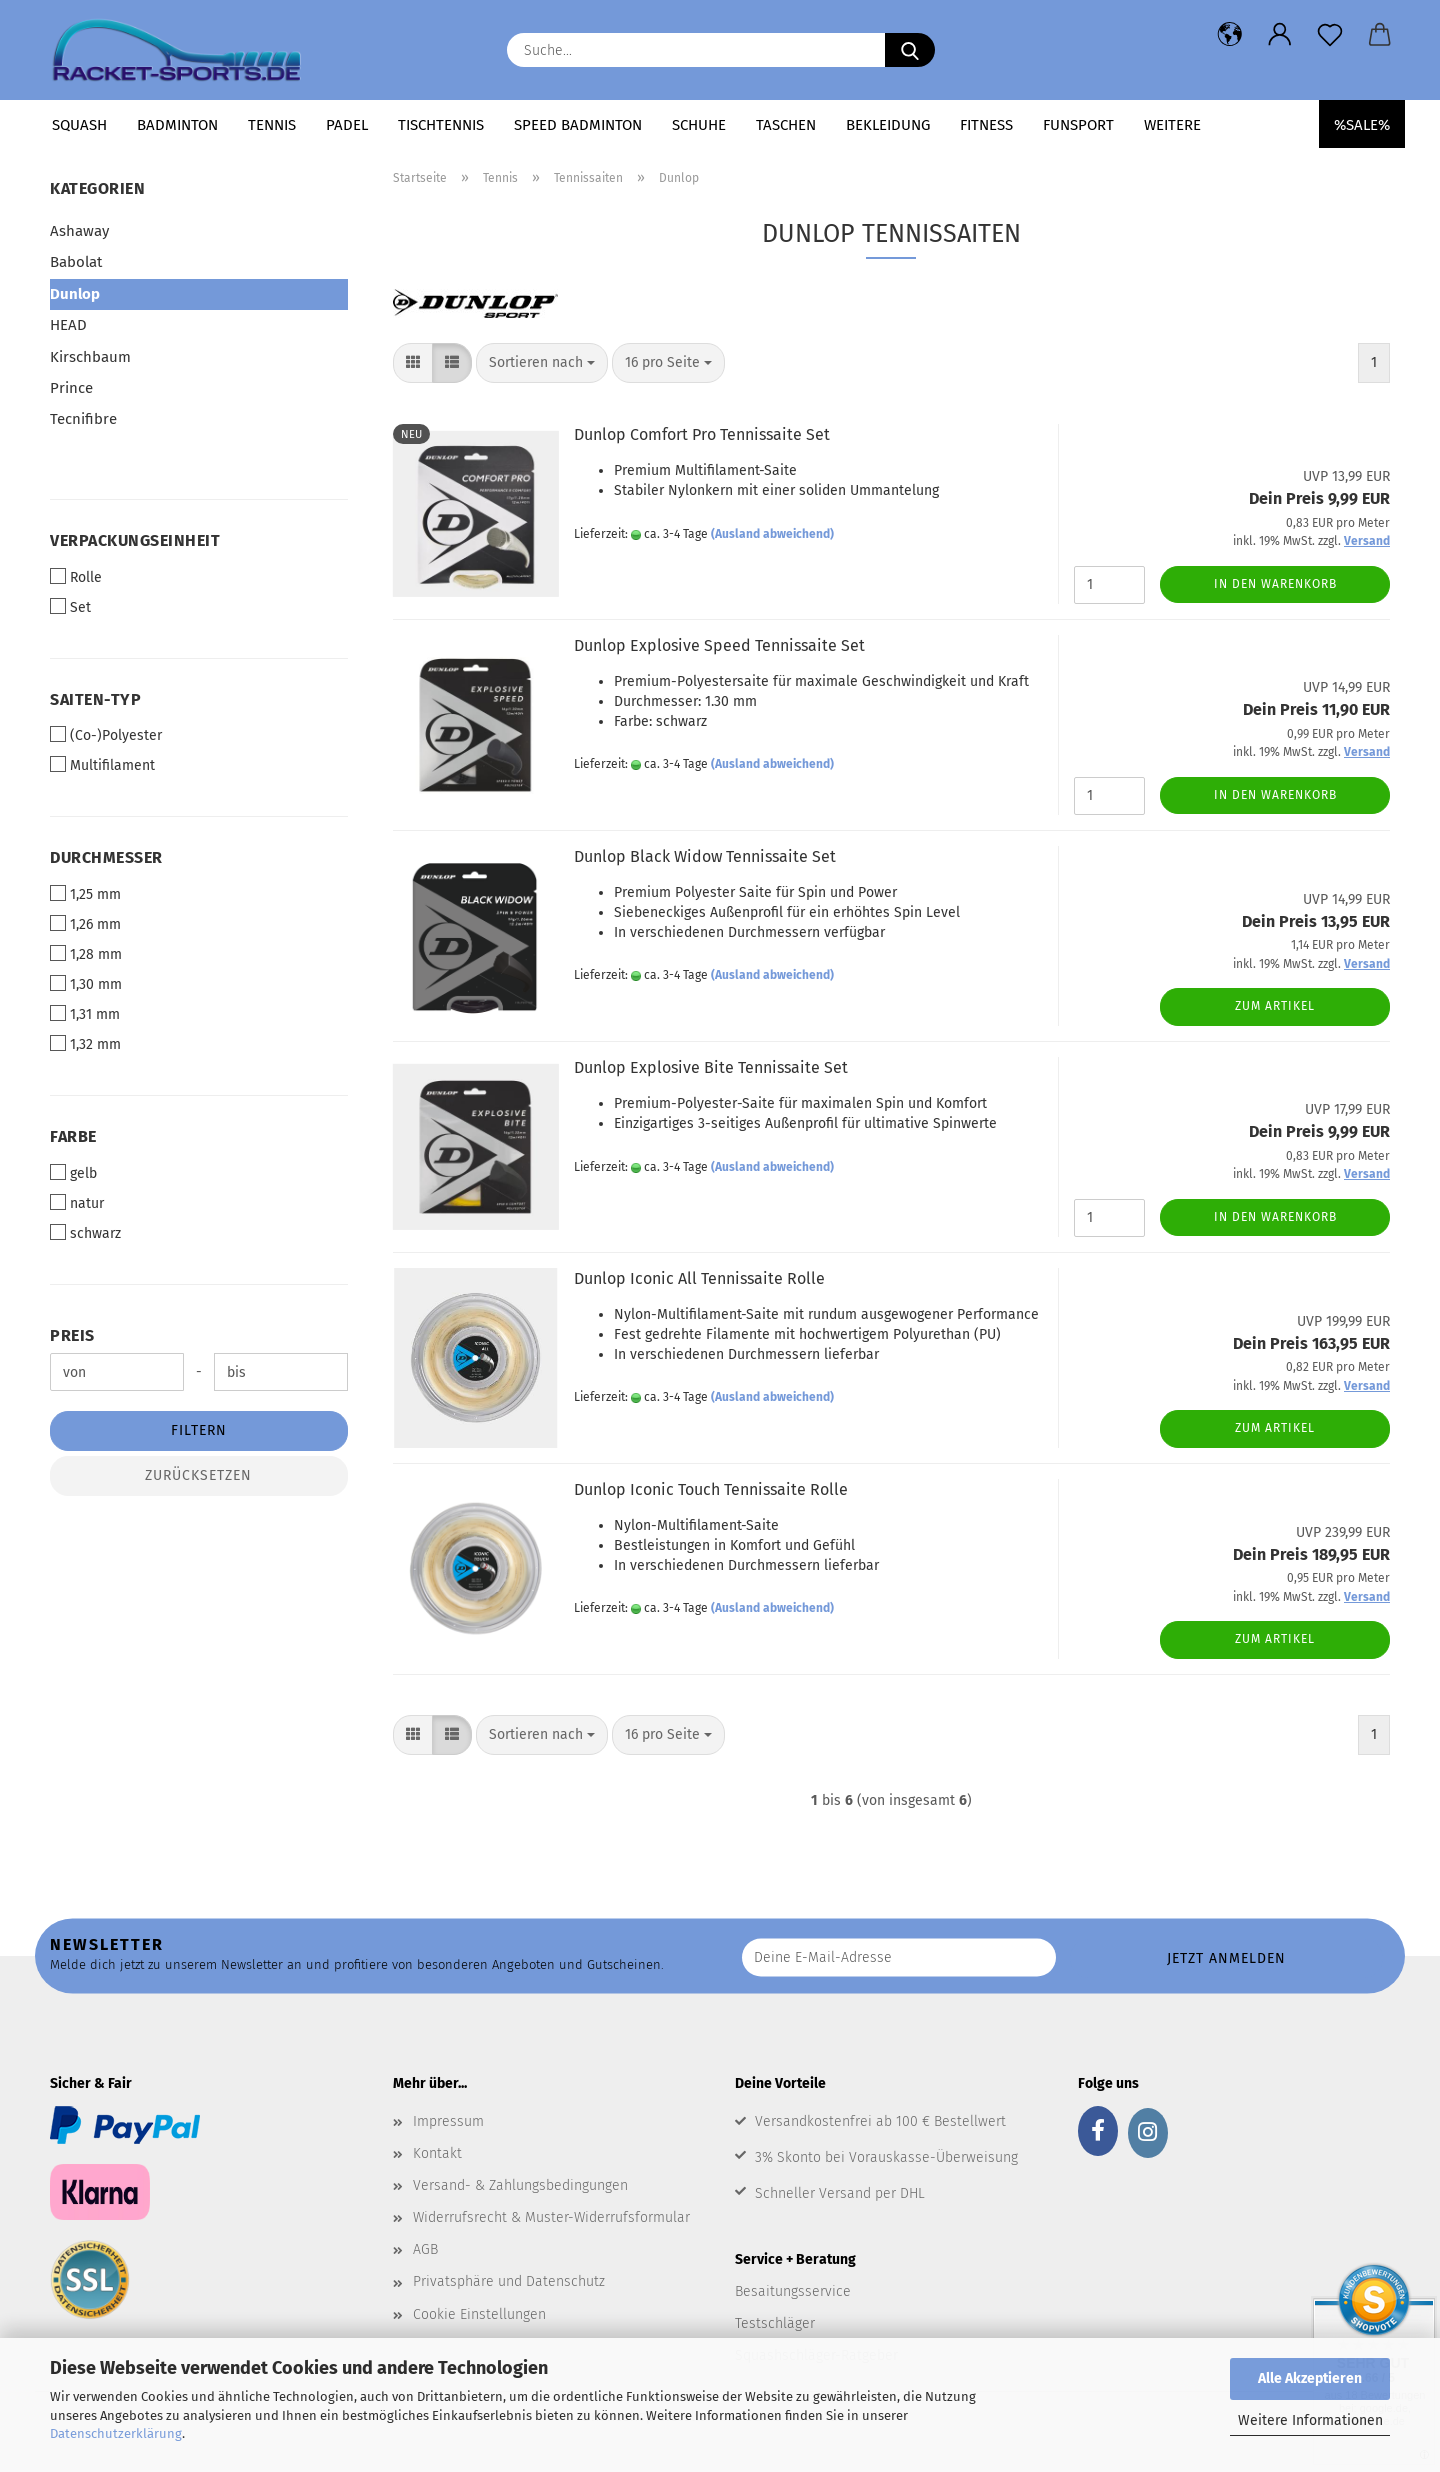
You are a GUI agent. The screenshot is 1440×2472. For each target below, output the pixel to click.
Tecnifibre (83, 419)
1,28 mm (86, 954)
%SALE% (1362, 125)
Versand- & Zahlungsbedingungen (520, 2185)
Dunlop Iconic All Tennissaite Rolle (699, 1278)
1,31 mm (85, 1014)
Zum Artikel (1275, 1006)
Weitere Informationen (1310, 2420)
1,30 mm (86, 984)
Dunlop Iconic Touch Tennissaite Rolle (711, 1489)
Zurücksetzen (198, 1475)
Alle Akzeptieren (1310, 2378)
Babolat (76, 262)
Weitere (1172, 125)
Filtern (199, 1430)
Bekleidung (888, 125)
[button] (1230, 35)
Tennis (272, 125)
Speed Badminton (578, 125)
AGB (425, 2249)
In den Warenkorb (1275, 584)
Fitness (986, 125)
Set (70, 607)
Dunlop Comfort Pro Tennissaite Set (702, 434)
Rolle (76, 577)
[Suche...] (910, 50)
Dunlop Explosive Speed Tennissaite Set (719, 645)
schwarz (85, 1233)
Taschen (786, 125)
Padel (347, 125)
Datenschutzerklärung (116, 2433)
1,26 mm (85, 924)
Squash (79, 125)
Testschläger (775, 2323)
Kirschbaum (90, 357)
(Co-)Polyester (106, 735)
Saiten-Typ (95, 699)
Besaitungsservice (793, 2291)
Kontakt (437, 2153)
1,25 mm (85, 894)
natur (77, 1203)
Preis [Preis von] (72, 1335)
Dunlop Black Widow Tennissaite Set (705, 856)
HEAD (68, 325)
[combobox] (542, 363)
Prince (71, 388)
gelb (73, 1173)
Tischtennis (441, 125)
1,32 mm (85, 1044)
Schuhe (699, 125)
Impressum (448, 2121)
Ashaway (79, 231)
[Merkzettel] (1330, 35)
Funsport (1078, 125)
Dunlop (75, 294)
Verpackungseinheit (135, 540)
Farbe (73, 1136)
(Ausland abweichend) (772, 534)
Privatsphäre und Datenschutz (509, 2281)
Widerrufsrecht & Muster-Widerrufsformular (551, 2217)
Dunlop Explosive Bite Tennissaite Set (711, 1067)
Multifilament (102, 765)
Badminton (177, 125)
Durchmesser (106, 857)
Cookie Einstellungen (479, 2314)
